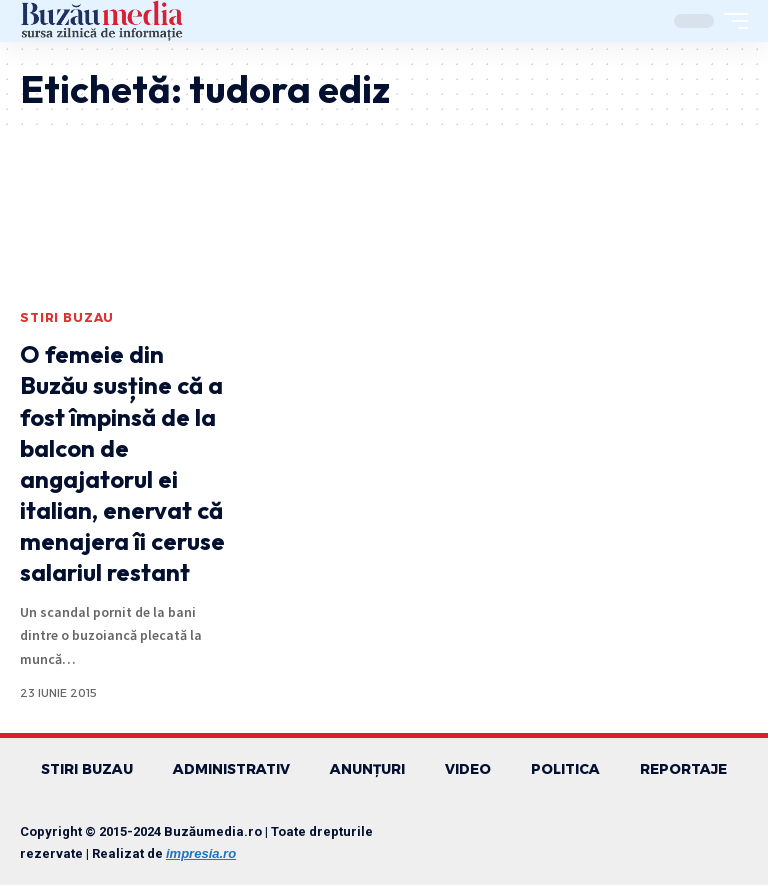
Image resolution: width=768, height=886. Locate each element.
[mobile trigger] (731, 21)
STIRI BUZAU (67, 317)
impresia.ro (201, 854)
